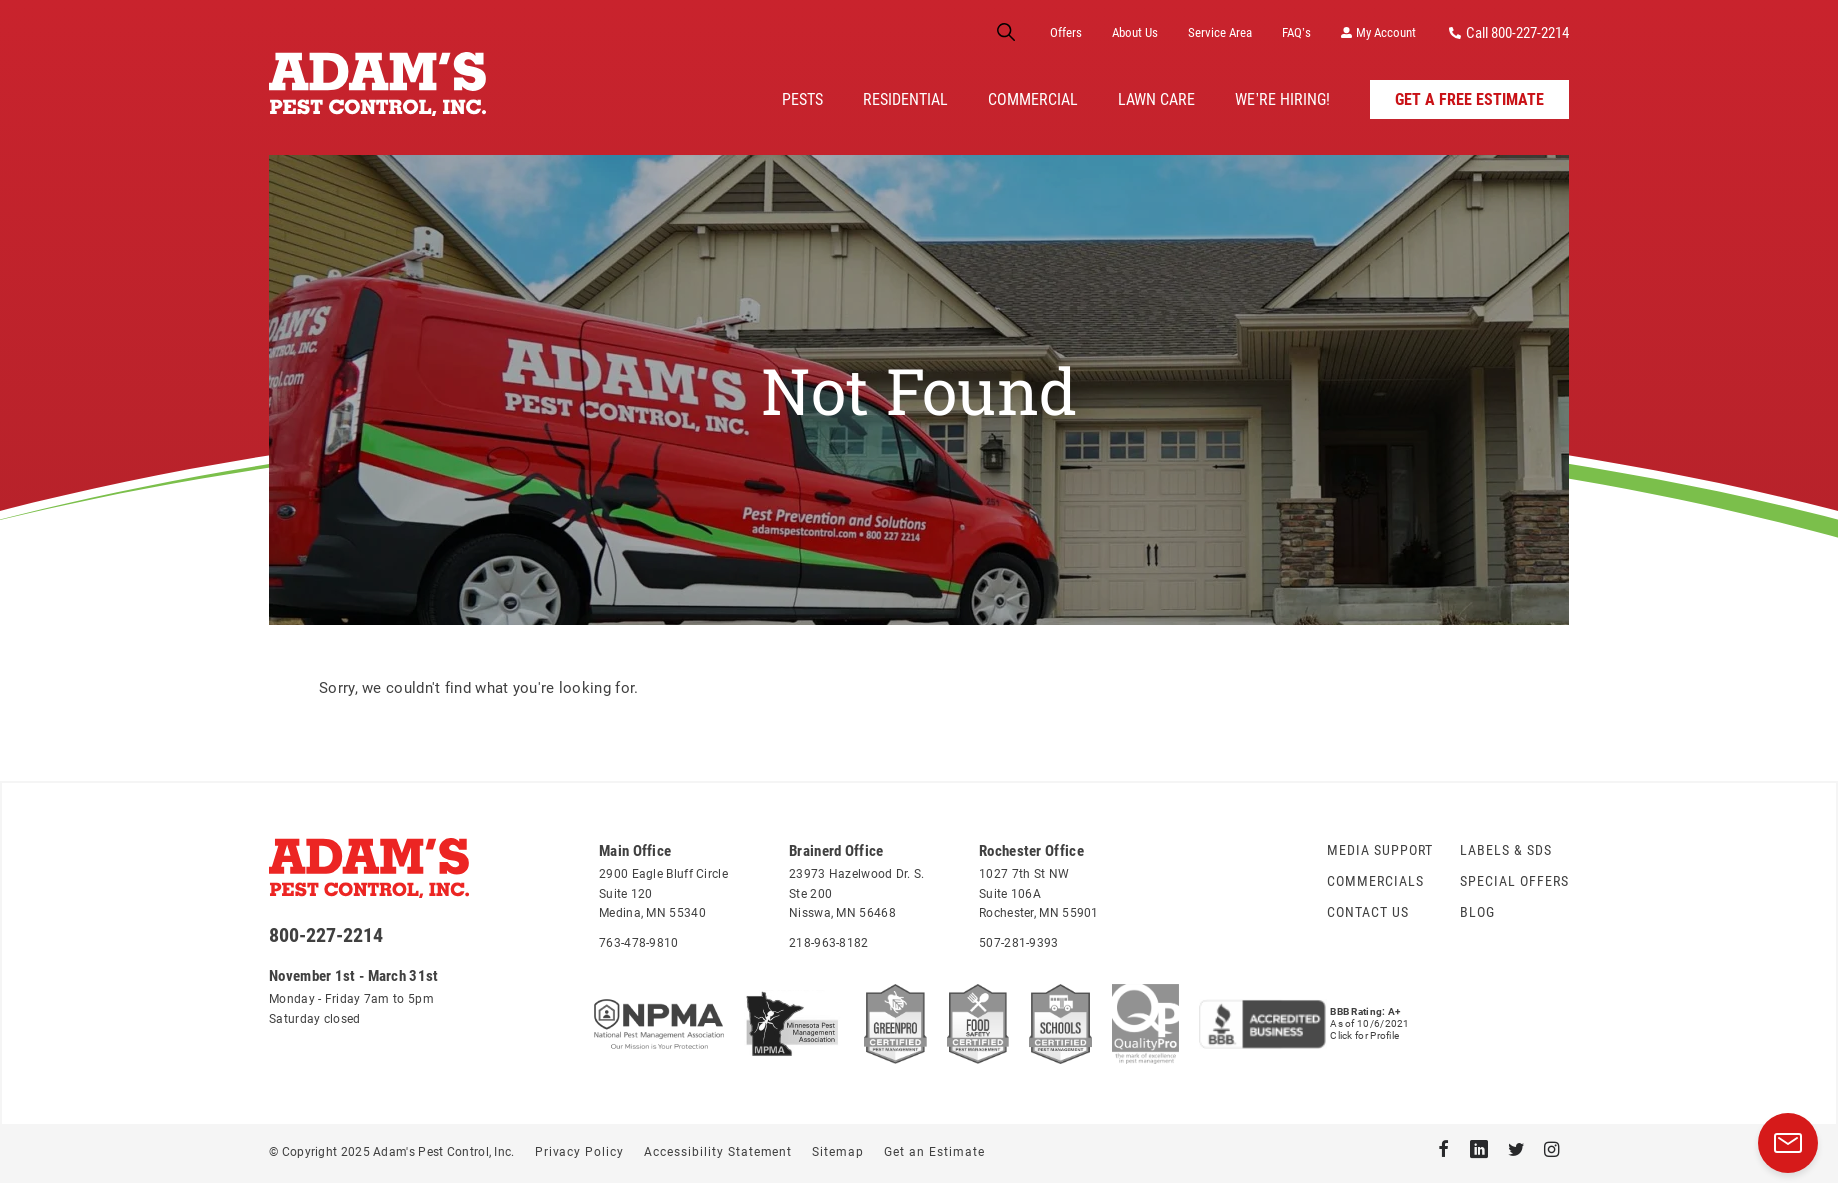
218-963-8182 (829, 943)
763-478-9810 (639, 943)
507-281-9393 (1019, 943)
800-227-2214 (326, 935)
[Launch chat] (1788, 1143)
